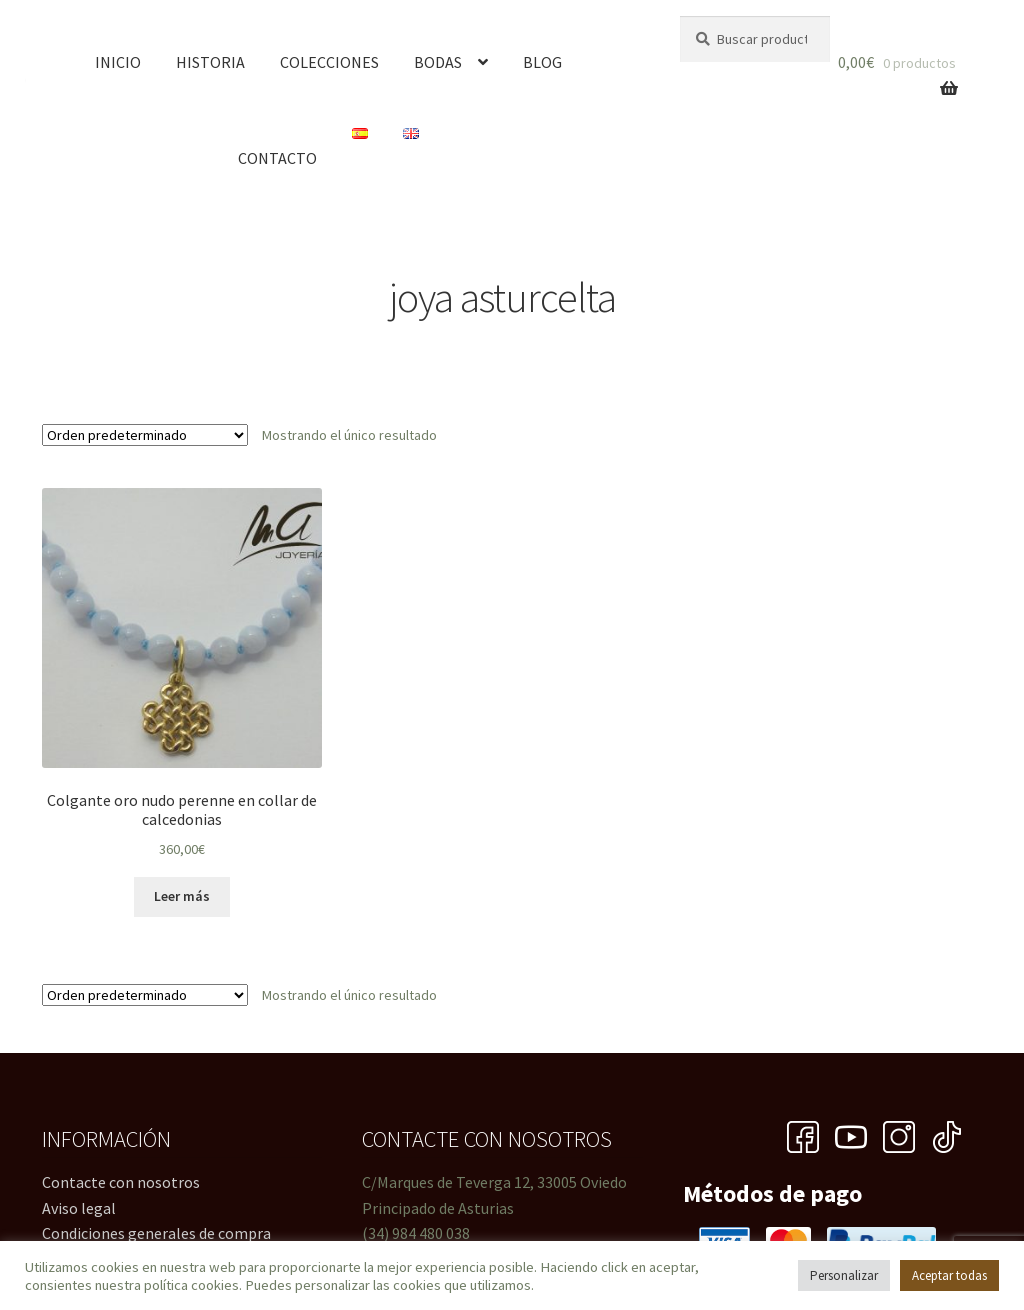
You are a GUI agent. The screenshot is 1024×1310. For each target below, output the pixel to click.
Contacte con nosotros (121, 1182)
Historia (210, 62)
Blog (542, 62)
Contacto (277, 158)
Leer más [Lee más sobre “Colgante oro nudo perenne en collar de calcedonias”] (182, 896)
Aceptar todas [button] (949, 1275)
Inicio (118, 62)
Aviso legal (79, 1208)
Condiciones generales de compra (156, 1233)
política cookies (191, 1285)
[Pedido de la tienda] (145, 435)
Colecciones (329, 62)
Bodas (438, 62)
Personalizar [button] (844, 1275)
